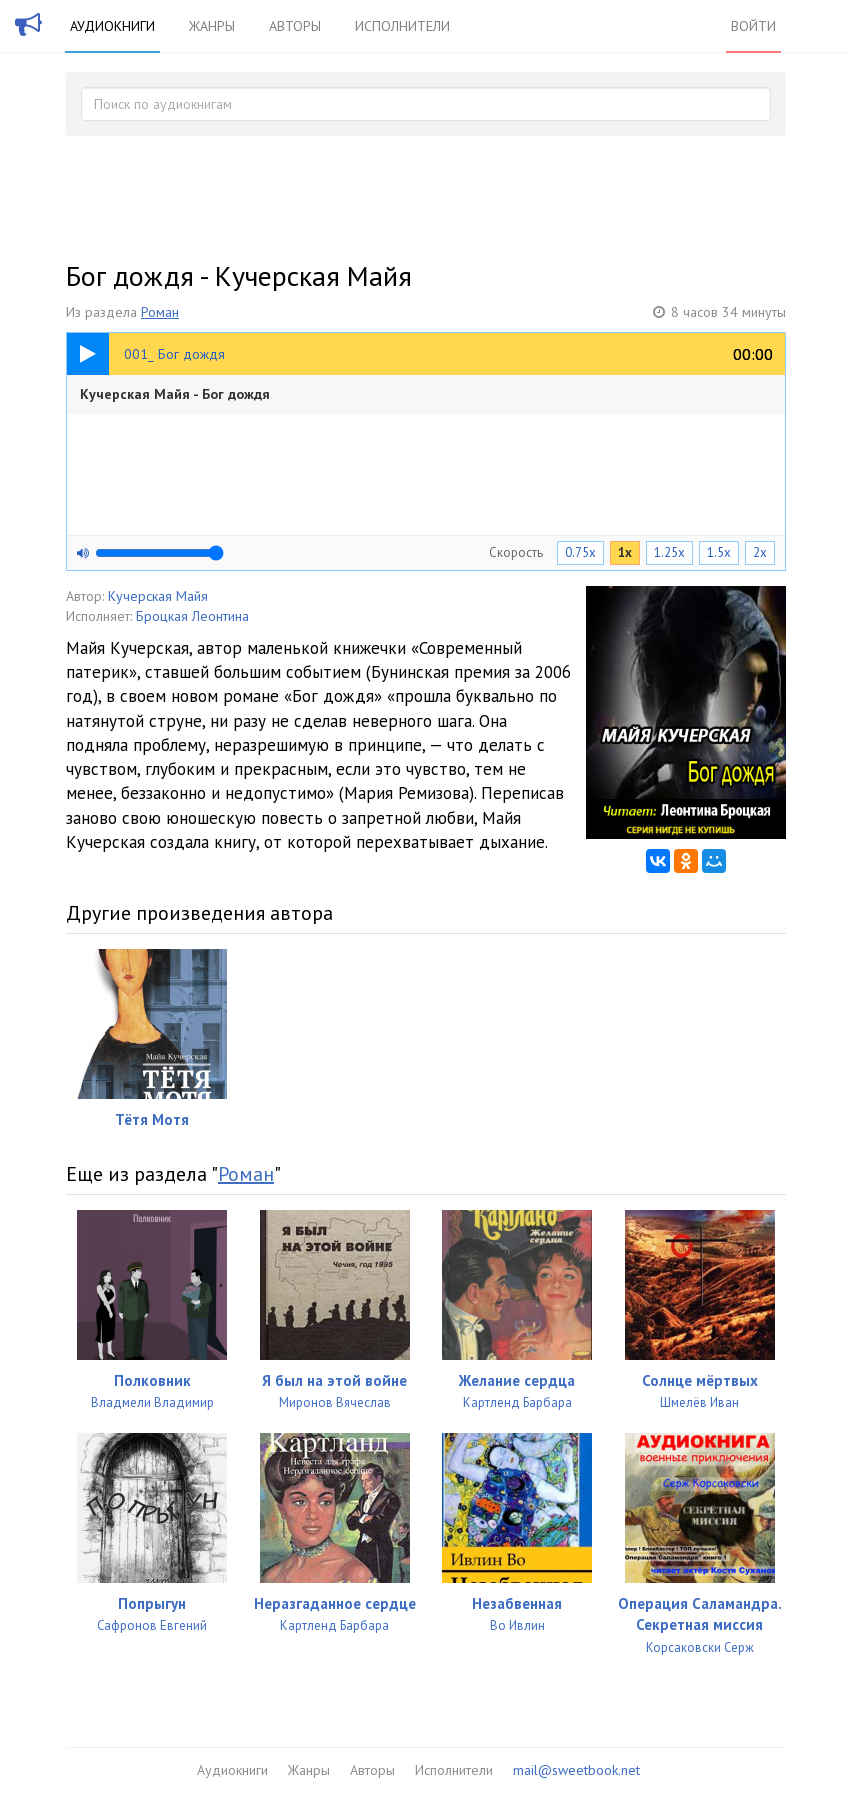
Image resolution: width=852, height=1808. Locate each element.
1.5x (719, 552)
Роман (160, 312)
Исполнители (402, 26)
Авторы (295, 26)
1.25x (669, 552)
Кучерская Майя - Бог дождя (175, 394)
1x (625, 552)
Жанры (212, 26)
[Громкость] (159, 553)
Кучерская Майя (158, 596)
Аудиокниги (112, 26)
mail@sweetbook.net (576, 1770)
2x (760, 552)
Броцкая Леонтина (192, 616)
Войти (753, 26)
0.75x (580, 552)
